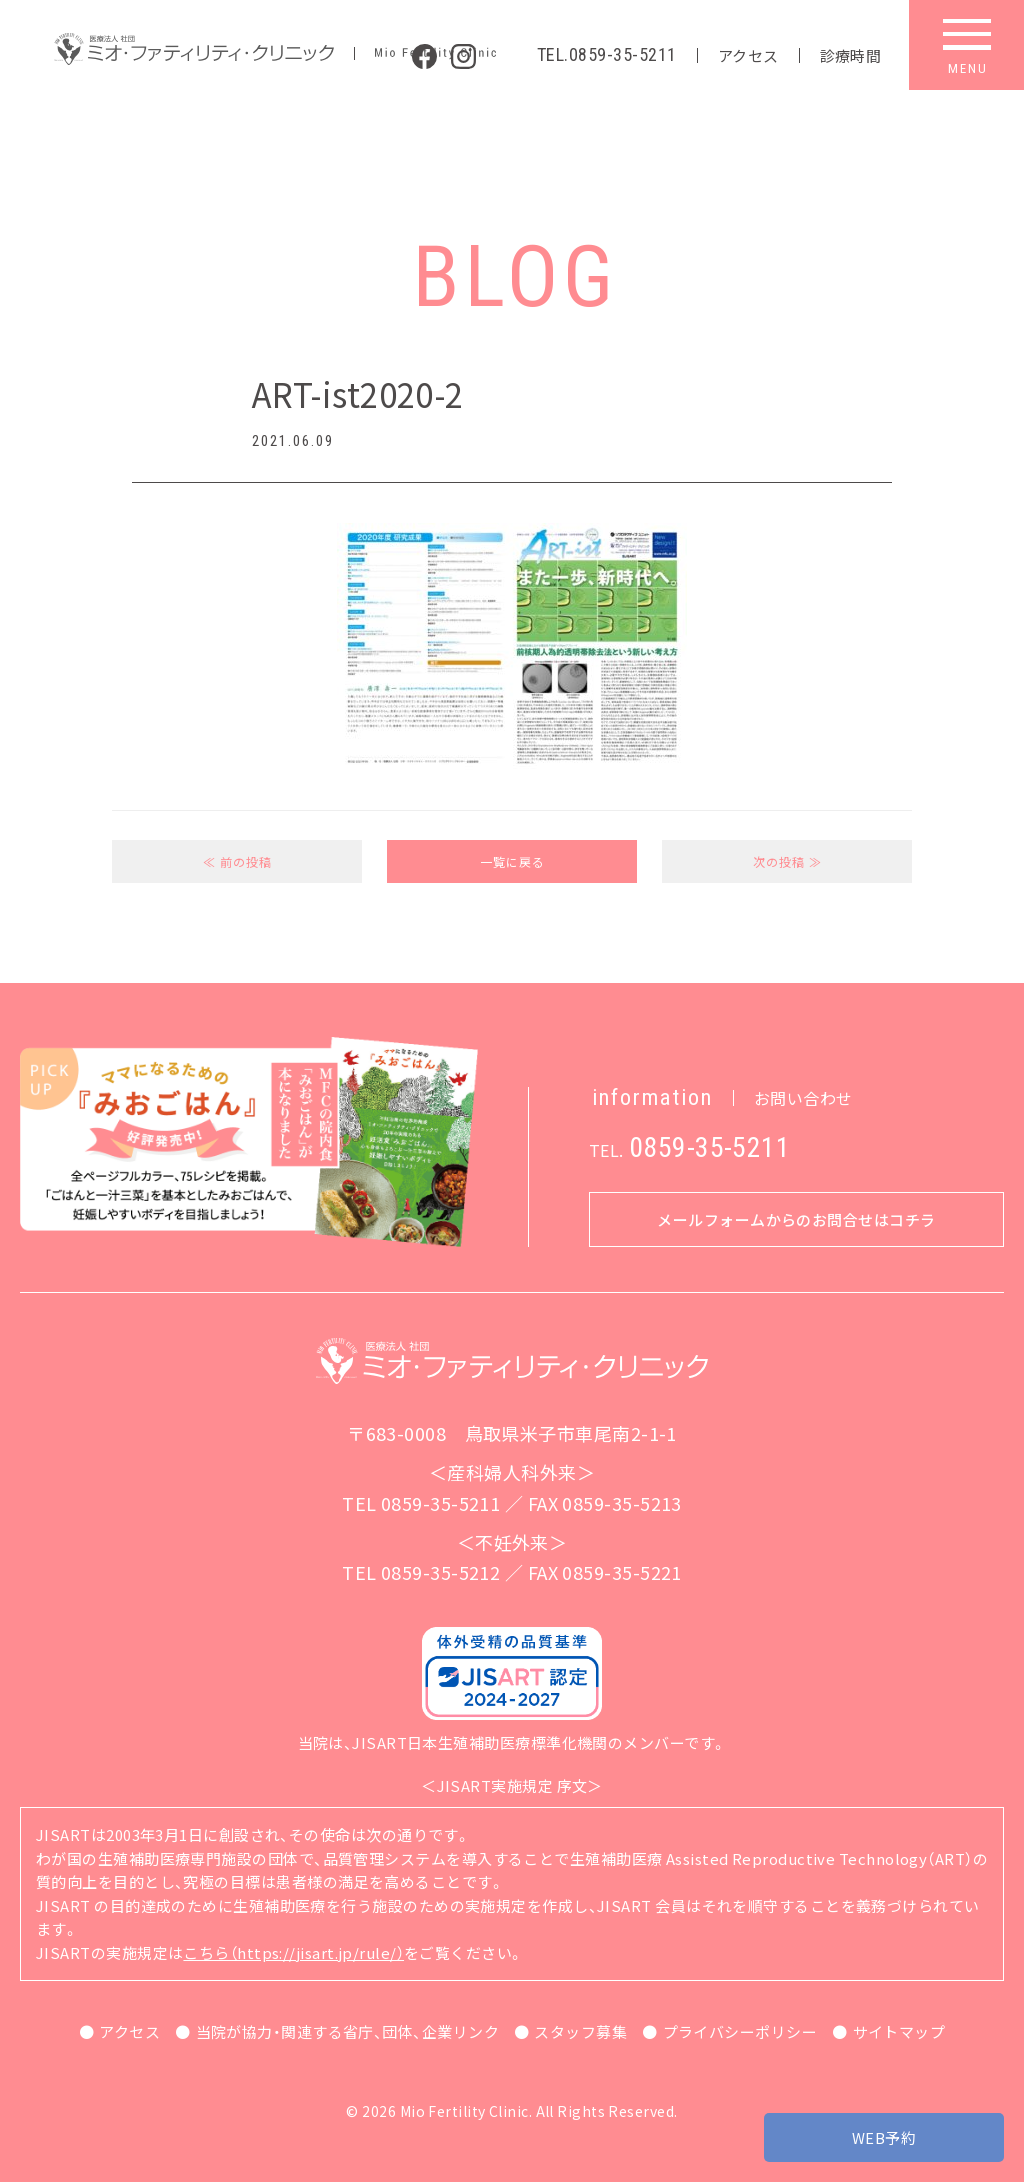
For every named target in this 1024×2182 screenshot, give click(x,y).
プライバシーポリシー (740, 2031)
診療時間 (851, 55)
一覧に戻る (512, 861)
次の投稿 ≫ (787, 861)
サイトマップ (899, 2031)
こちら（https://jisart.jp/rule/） (293, 1952)
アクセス (748, 55)
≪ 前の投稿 (237, 861)
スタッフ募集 (580, 2031)
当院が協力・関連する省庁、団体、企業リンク (347, 2031)
